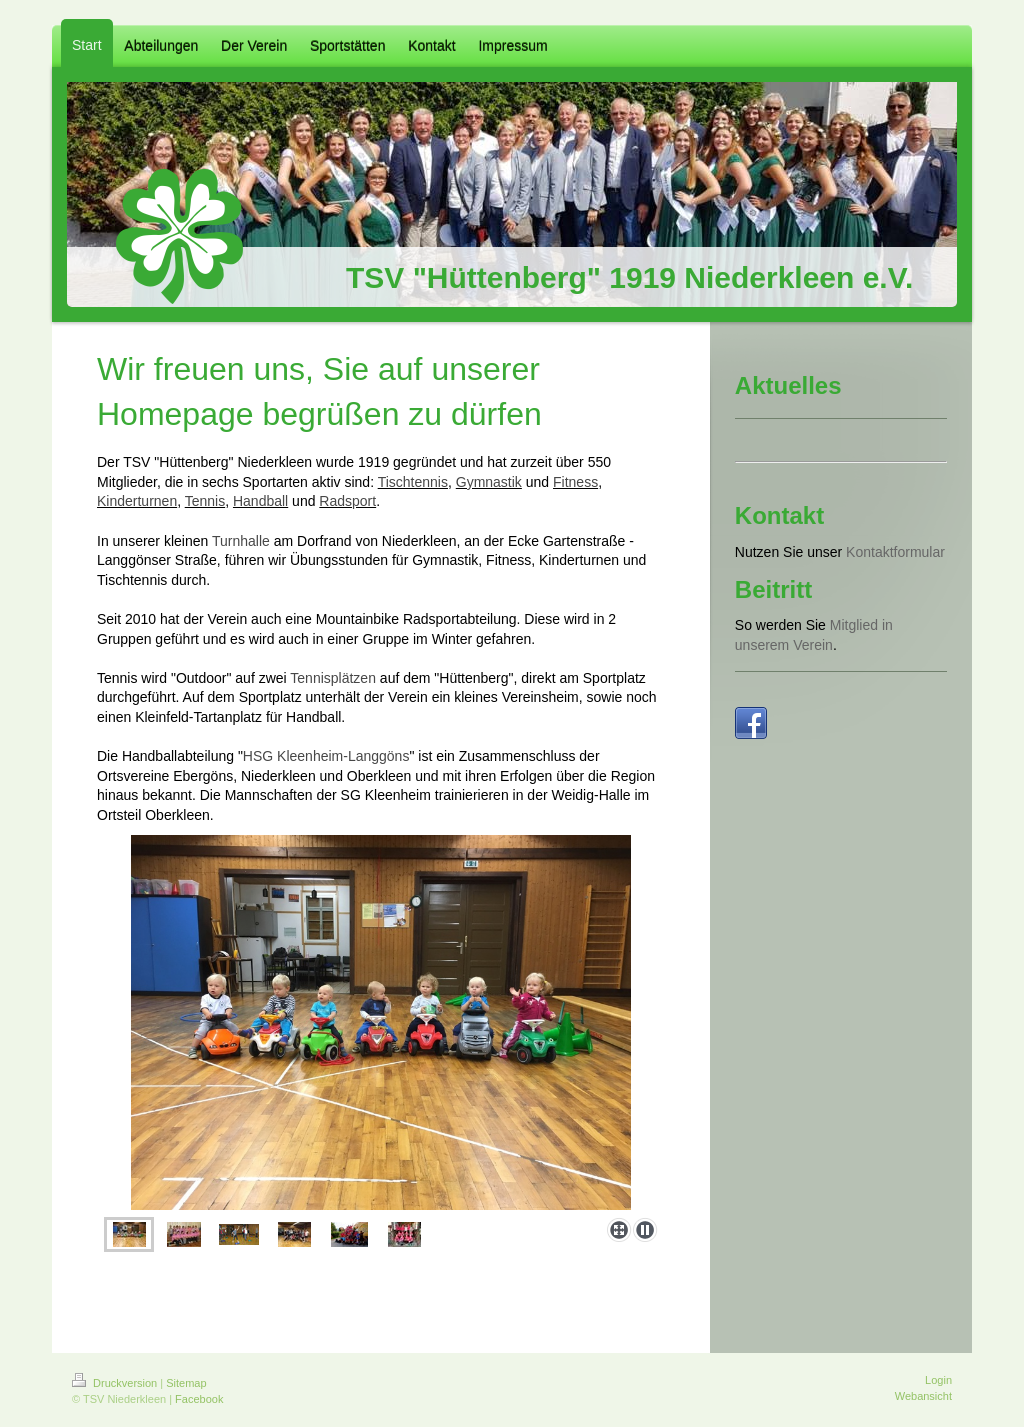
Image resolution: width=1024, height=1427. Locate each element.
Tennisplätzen (333, 678)
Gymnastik (489, 482)
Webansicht (923, 1396)
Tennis (205, 501)
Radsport (347, 501)
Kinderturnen (137, 501)
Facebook (199, 1399)
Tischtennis (413, 482)
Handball (260, 501)
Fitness (575, 482)
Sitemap (186, 1383)
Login (938, 1380)
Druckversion (116, 1383)
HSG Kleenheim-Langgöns (326, 756)
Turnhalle (241, 541)
